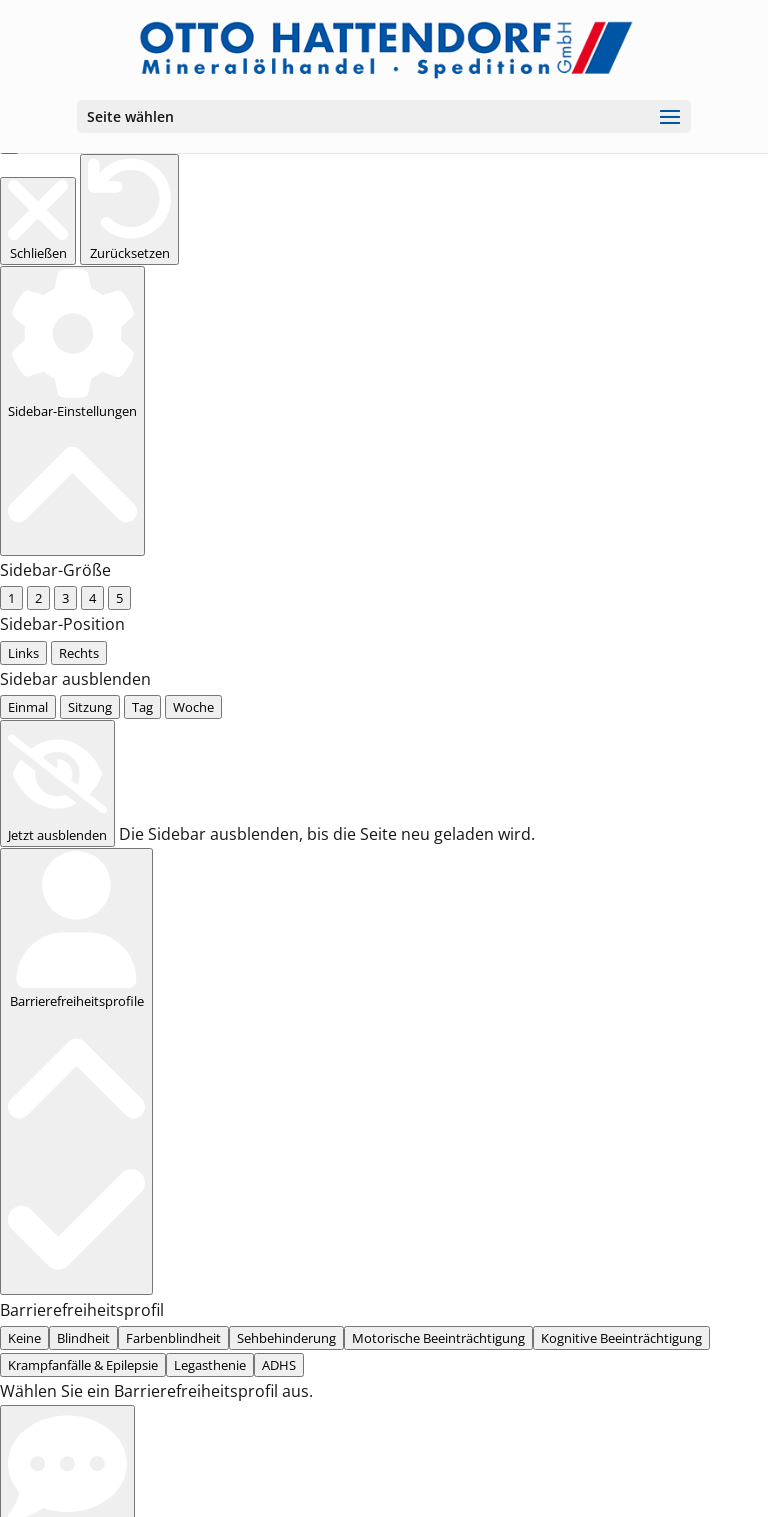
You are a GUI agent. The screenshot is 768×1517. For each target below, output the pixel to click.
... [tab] (32, 1069)
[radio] (8, 746)
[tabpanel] (384, 1096)
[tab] (8, 1069)
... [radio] (12, 299)
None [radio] (24, 585)
